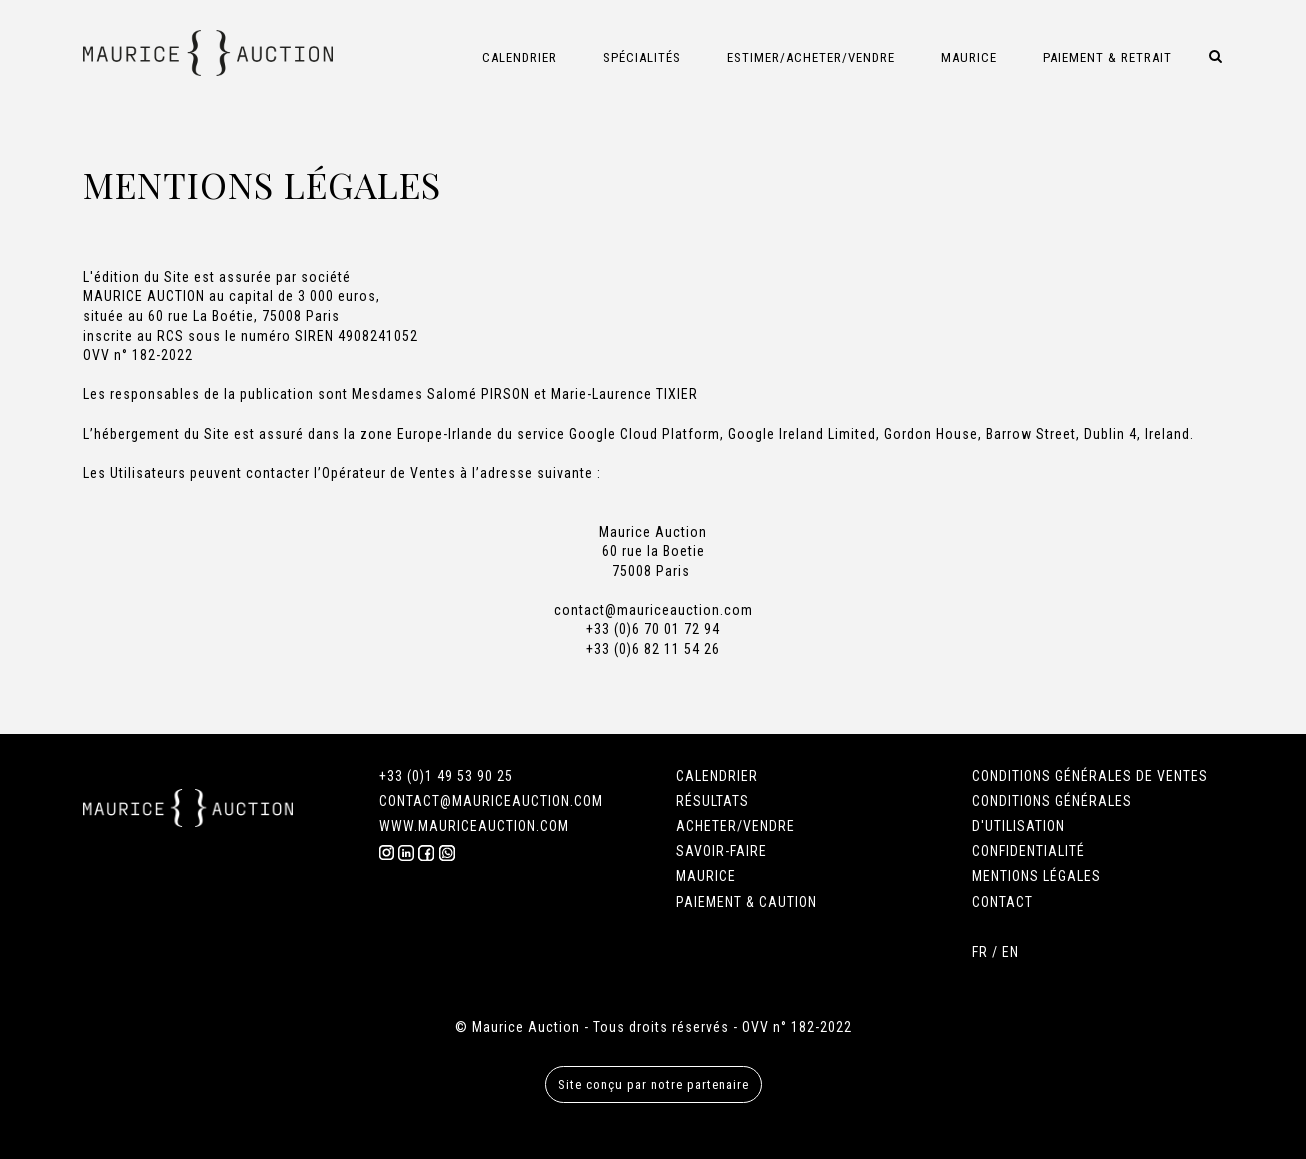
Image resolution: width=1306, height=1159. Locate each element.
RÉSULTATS (712, 801)
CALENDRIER (717, 776)
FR (980, 952)
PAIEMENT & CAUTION (746, 902)
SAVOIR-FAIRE (721, 851)
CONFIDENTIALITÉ (1028, 851)
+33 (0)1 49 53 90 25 (446, 776)
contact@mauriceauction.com (653, 610)
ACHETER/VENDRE (735, 826)
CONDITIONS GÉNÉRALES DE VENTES (1090, 776)
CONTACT (1002, 902)
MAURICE (706, 876)
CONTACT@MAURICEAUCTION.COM (491, 801)
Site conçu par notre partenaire (653, 1084)
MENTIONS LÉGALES (1036, 876)
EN (1010, 952)
